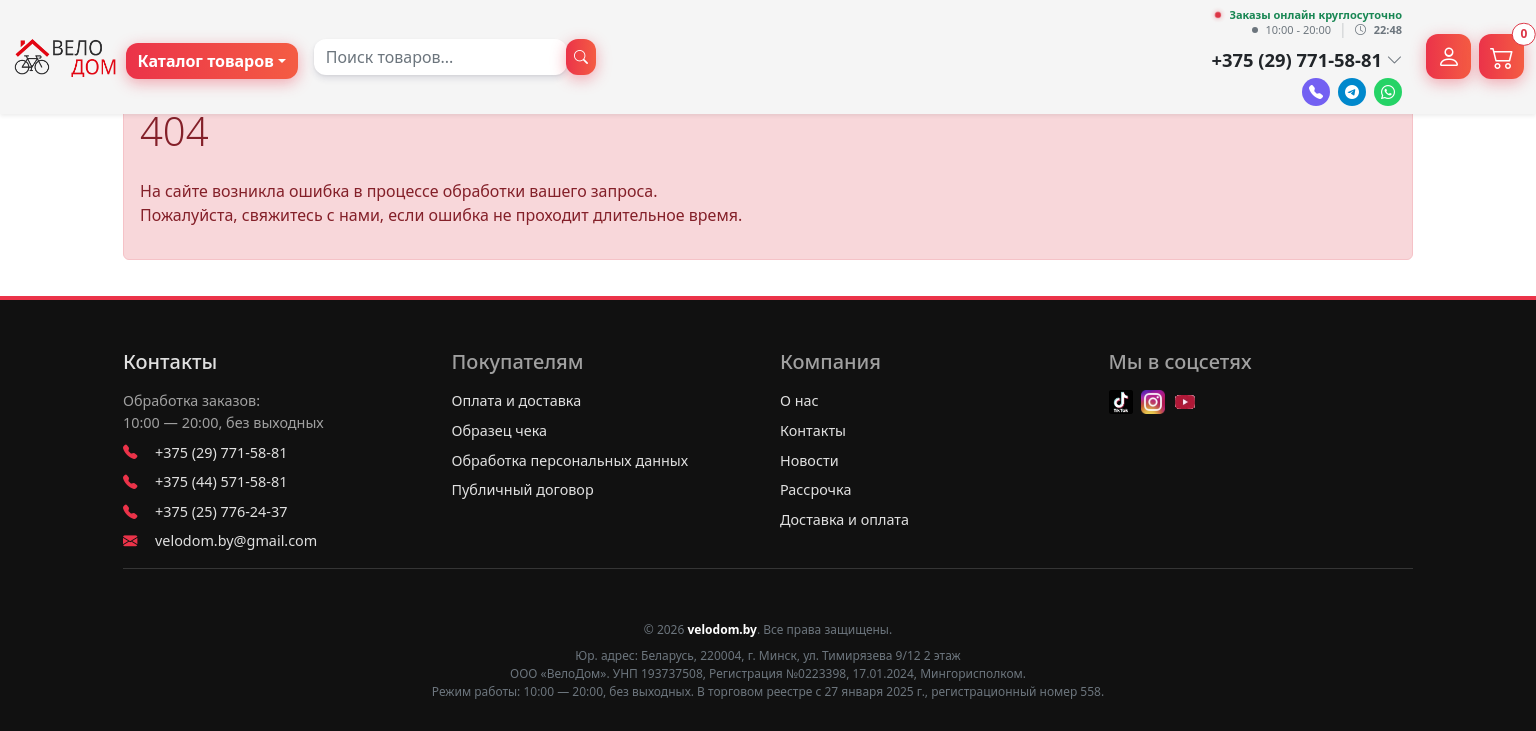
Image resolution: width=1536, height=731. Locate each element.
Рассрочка (815, 489)
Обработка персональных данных (570, 460)
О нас (799, 400)
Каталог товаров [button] (206, 61)
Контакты (170, 362)
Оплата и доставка (517, 400)
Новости (809, 460)
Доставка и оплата (844, 519)
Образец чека (500, 430)
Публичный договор (523, 489)
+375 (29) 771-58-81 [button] (1306, 59)
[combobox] (440, 57)
